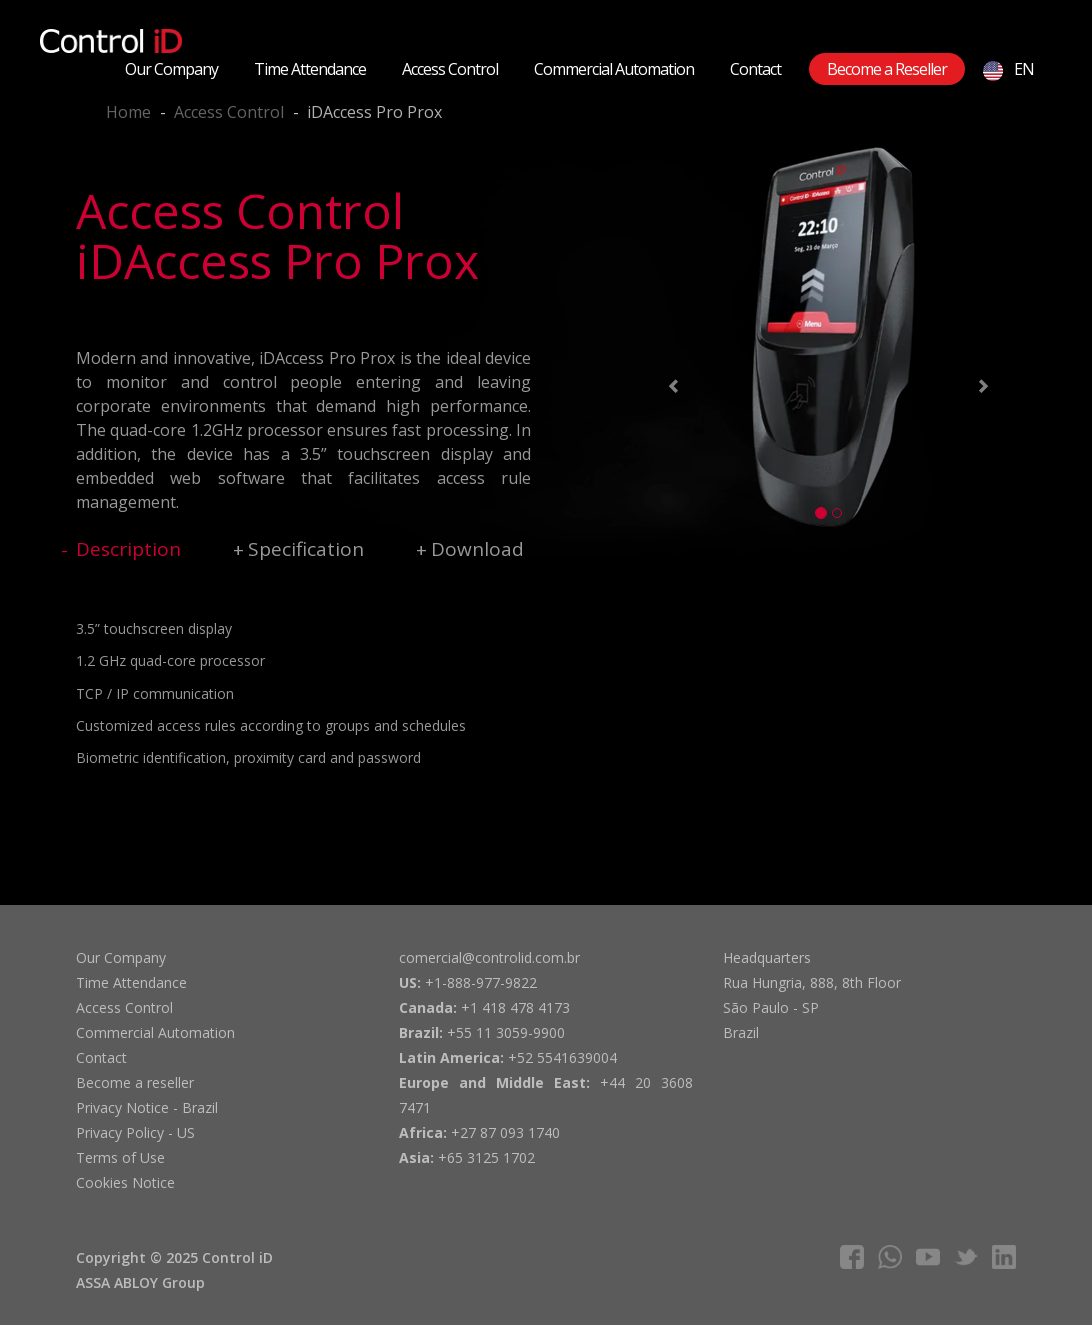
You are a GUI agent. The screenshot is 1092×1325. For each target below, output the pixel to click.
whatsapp (890, 1257)
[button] (670, 389)
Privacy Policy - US (135, 1132)
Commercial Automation (614, 69)
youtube (928, 1257)
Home (128, 112)
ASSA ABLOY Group (140, 1282)
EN (1008, 69)
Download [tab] (477, 549)
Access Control (450, 69)
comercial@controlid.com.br (489, 957)
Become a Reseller (887, 69)
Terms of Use (120, 1157)
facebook (852, 1257)
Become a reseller (135, 1082)
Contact (755, 69)
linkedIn (1004, 1257)
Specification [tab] (306, 549)
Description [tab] (128, 549)
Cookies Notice (125, 1182)
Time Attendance (310, 69)
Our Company (171, 69)
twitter (966, 1257)
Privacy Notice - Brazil (147, 1107)
